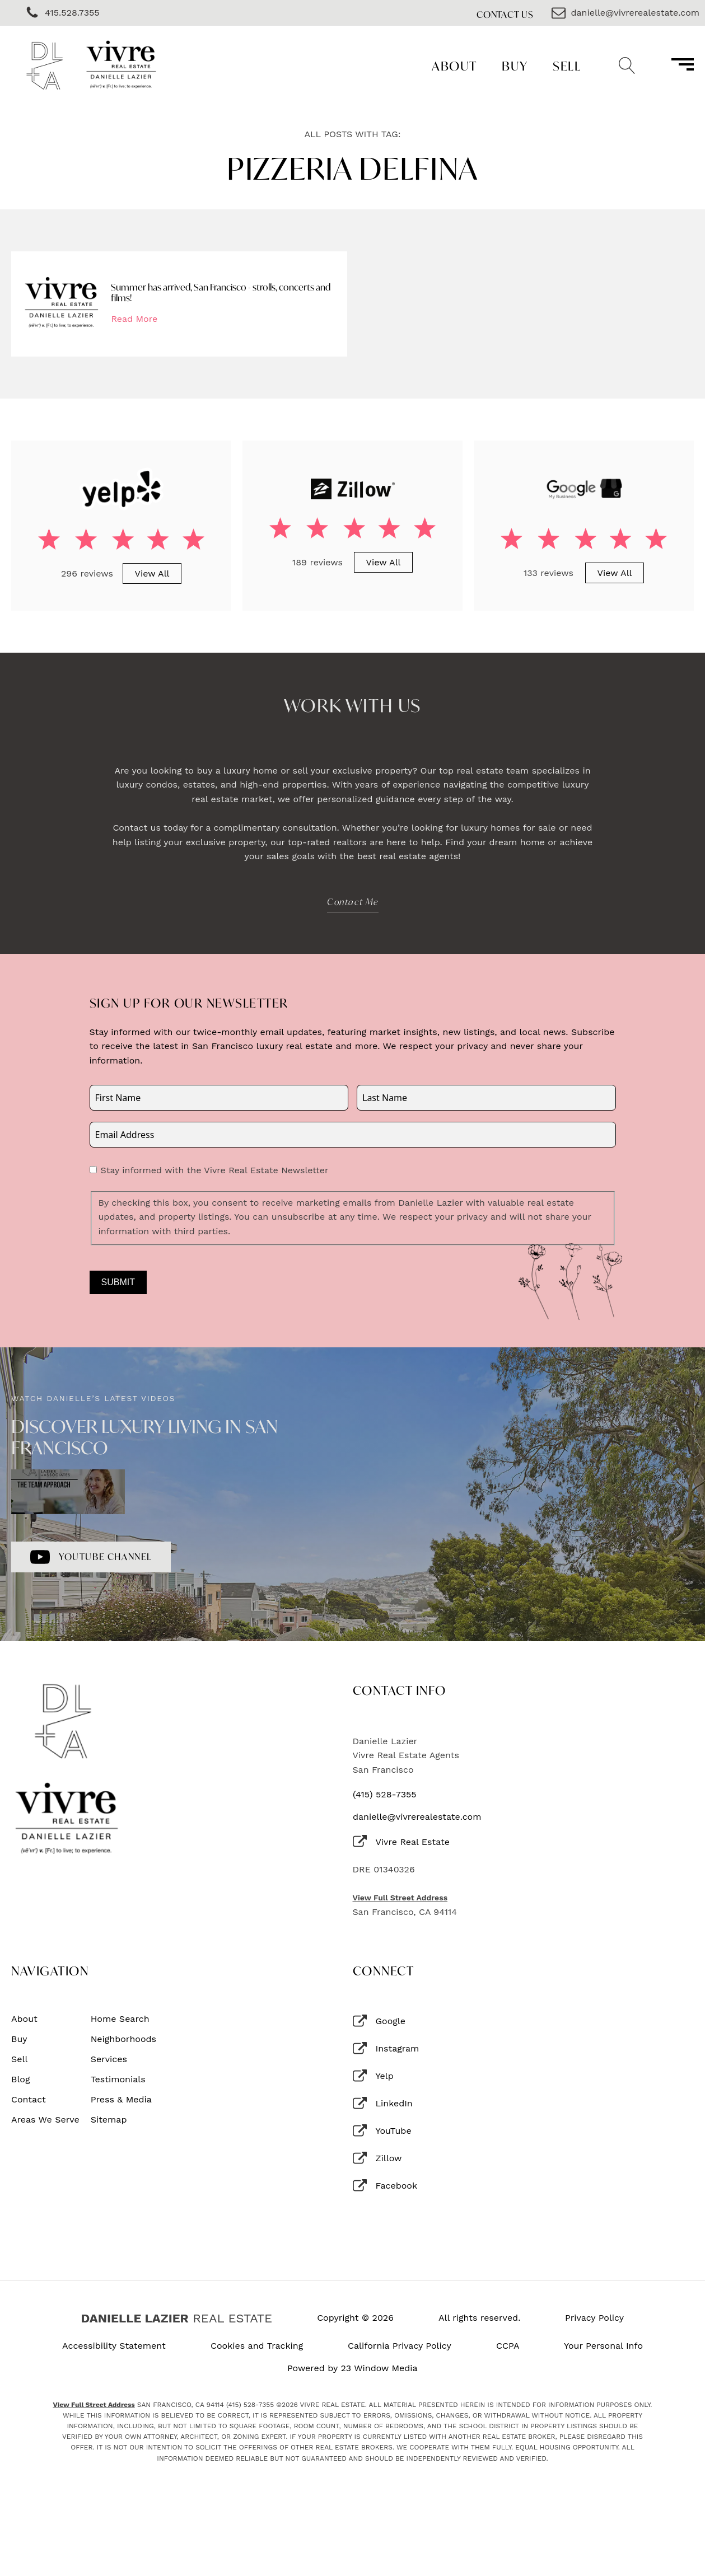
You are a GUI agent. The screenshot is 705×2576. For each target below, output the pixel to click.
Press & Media (121, 2099)
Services (109, 2059)
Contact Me (353, 901)
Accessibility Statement (114, 2345)
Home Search (120, 2019)
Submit (118, 1282)
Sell (567, 66)
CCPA (508, 2345)
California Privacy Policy (399, 2345)
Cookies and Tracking (257, 2345)
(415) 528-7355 (385, 1794)
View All (152, 573)
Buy (515, 66)
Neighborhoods (123, 2039)
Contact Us (505, 14)
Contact (28, 2099)
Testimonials (118, 2079)
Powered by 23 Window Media (352, 2368)
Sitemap (109, 2119)
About (454, 66)
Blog (20, 2079)
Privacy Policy (594, 2317)
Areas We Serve (45, 2119)
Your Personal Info (603, 2345)
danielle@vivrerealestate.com (417, 1816)
